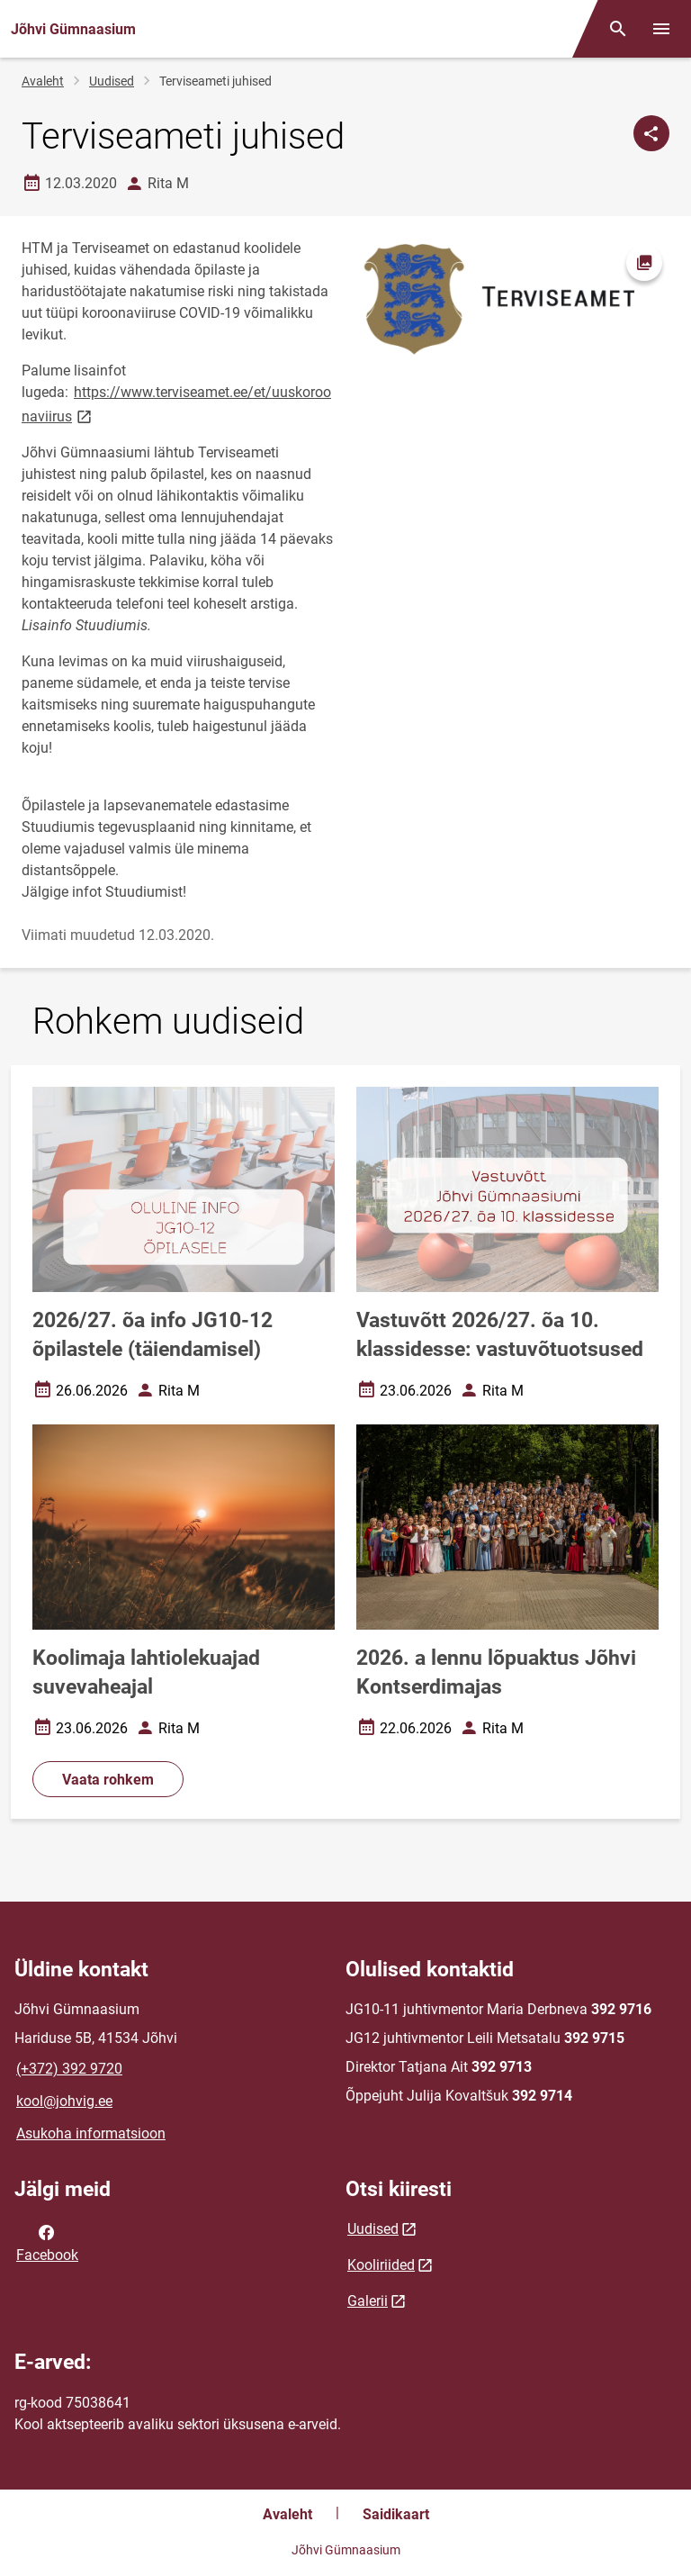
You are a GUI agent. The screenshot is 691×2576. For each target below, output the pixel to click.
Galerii (367, 2300)
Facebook (47, 2242)
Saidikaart (396, 2514)
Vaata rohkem (108, 1779)
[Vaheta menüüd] (661, 29)
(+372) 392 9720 (69, 2068)
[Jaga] (651, 133)
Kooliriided (381, 2264)
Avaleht (43, 81)
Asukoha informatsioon (91, 2133)
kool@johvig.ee (64, 2101)
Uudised (111, 81)
